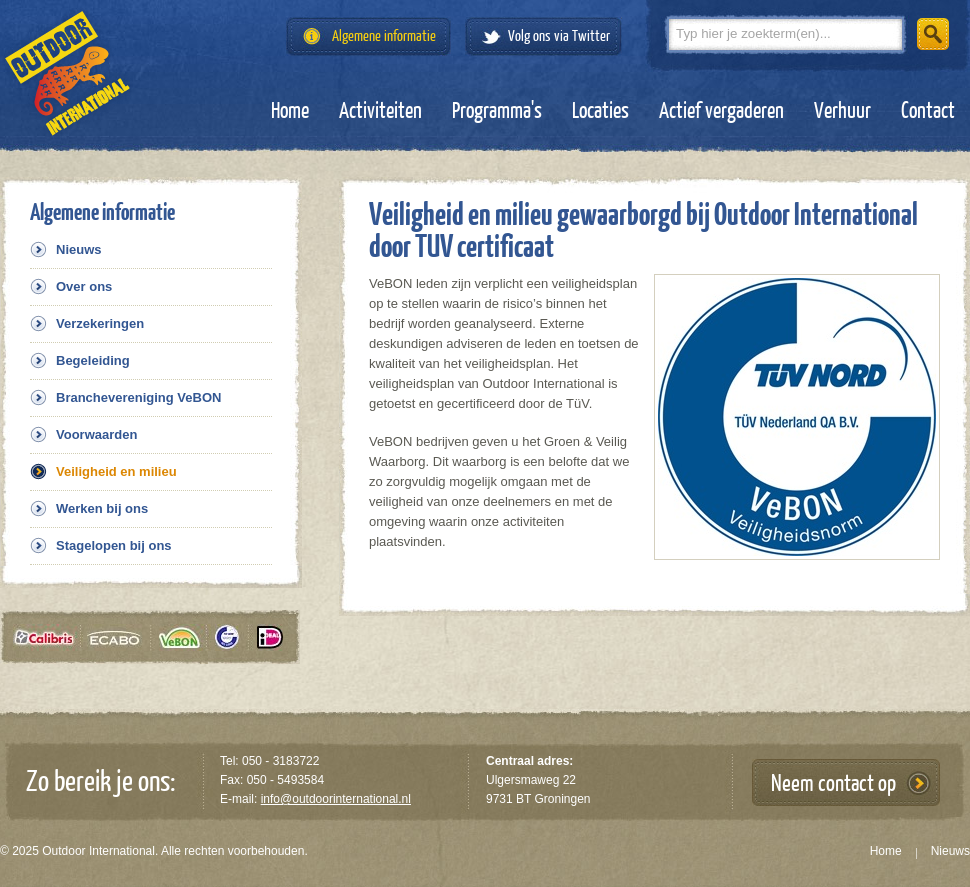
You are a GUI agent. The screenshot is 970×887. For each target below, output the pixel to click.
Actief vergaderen (721, 111)
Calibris (48, 637)
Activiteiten (380, 111)
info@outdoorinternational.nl (336, 799)
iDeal (270, 637)
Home (290, 111)
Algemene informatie (384, 36)
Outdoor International (67, 73)
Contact (928, 111)
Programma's (497, 111)
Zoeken (933, 34)
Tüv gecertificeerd (234, 637)
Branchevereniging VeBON (138, 397)
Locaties (600, 111)
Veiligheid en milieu (116, 471)
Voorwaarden (96, 434)
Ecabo (121, 637)
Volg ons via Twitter (559, 36)
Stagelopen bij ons (114, 545)
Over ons (84, 286)
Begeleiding (93, 360)
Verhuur (842, 111)
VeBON (185, 637)
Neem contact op (833, 783)
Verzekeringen (100, 323)
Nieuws (79, 249)
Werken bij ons (102, 508)
